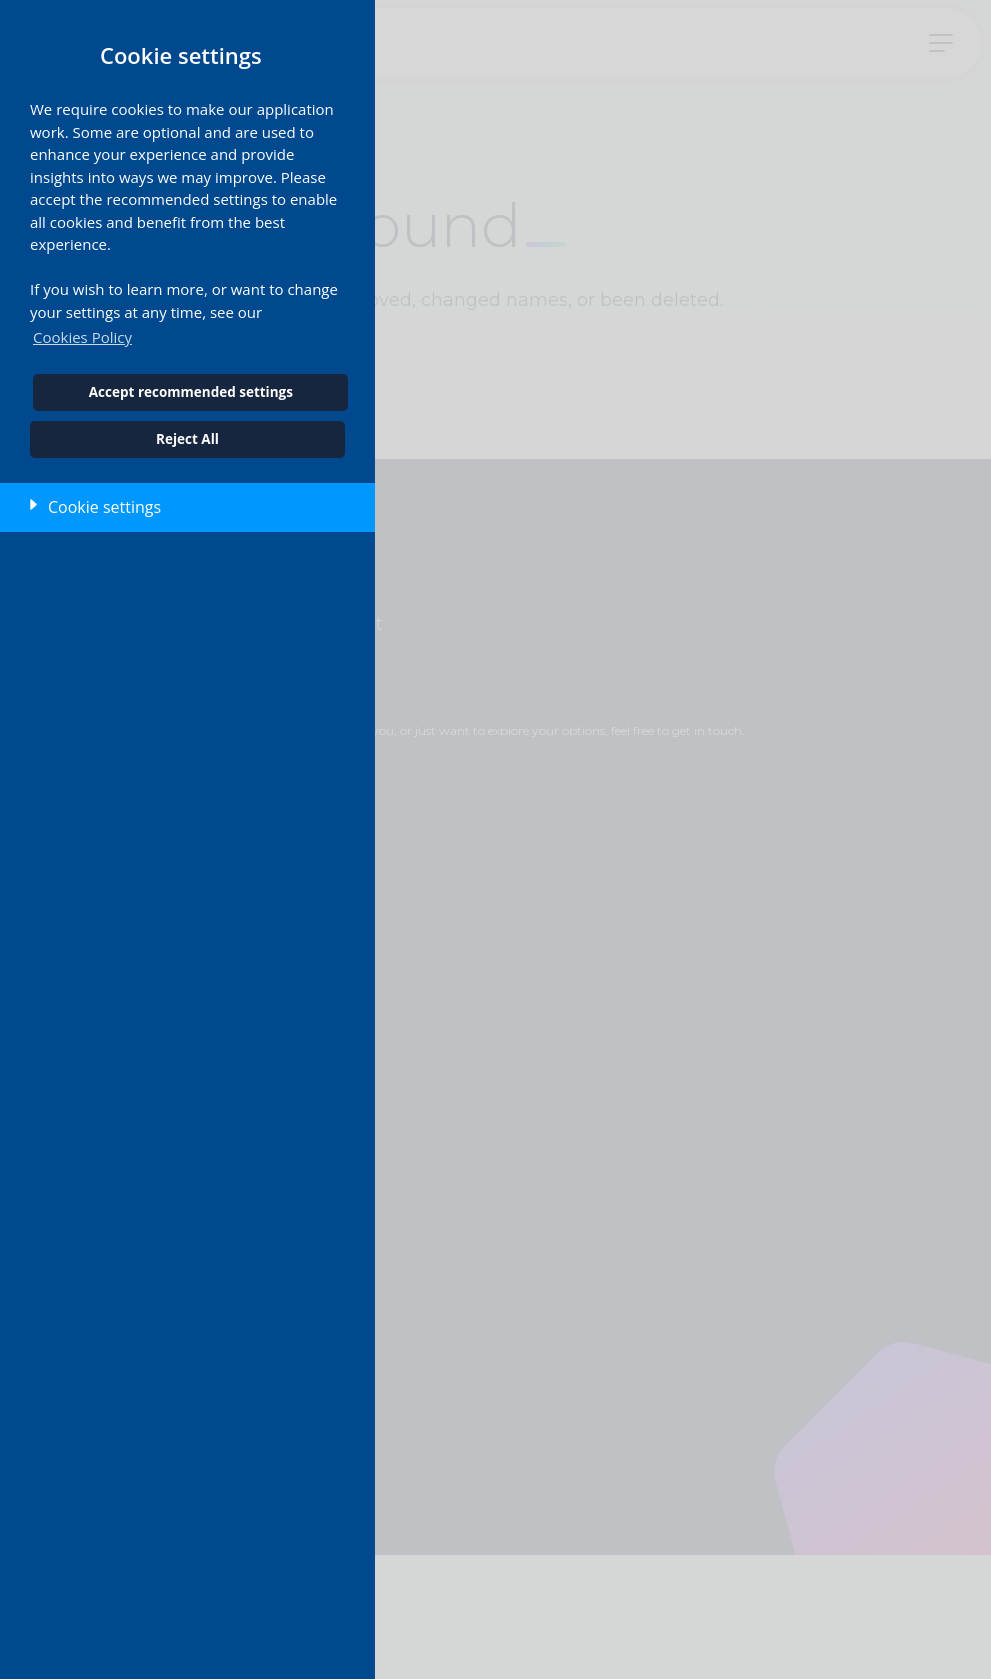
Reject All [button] (187, 439)
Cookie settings (104, 507)
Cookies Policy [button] (82, 337)
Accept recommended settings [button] (191, 392)
